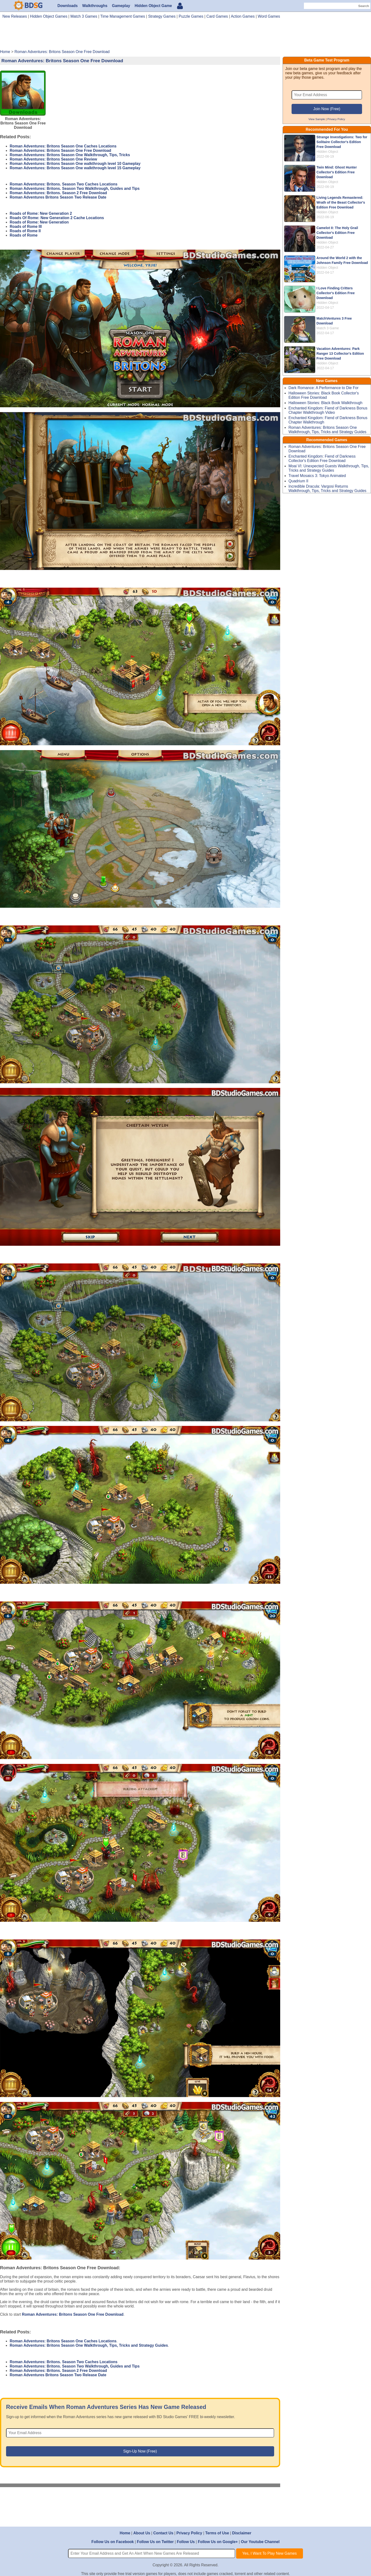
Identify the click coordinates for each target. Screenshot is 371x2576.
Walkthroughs (95, 6)
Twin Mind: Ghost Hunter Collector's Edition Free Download (337, 172)
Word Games (269, 16)
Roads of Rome (24, 235)
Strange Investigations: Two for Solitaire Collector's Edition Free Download (342, 142)
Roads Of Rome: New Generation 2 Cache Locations (57, 218)
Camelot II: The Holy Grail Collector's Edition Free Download (337, 232)
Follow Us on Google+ (218, 2542)
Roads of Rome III (26, 226)
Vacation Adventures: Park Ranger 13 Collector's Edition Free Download (340, 353)
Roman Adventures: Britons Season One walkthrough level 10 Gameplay (75, 163)
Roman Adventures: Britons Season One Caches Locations (63, 146)
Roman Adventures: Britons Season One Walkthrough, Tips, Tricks (70, 155)
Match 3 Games (83, 16)
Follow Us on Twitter (155, 2542)
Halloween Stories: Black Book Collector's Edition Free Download (323, 395)
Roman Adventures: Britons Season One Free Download (60, 150)
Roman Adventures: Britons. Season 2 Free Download (58, 193)
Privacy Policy (336, 119)
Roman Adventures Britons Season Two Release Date (58, 197)
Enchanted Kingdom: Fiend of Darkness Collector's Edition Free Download (322, 458)
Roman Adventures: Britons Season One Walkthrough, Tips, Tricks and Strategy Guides (89, 2345)
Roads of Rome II (25, 231)
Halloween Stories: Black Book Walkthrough (325, 403)
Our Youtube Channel (260, 2542)
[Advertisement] (185, 36)
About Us (141, 2533)
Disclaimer (241, 2533)
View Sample (317, 119)
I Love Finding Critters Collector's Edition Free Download (336, 293)
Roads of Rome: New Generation (39, 222)
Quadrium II (298, 481)
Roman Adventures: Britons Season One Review (53, 159)
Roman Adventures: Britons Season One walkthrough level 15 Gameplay (75, 168)
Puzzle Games (191, 16)
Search (363, 6)
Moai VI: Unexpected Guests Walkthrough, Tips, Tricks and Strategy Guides (328, 468)
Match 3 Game (328, 328)
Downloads (67, 6)
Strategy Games (162, 16)
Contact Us (163, 2533)
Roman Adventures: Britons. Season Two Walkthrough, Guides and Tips (74, 188)
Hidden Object (327, 152)
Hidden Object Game (153, 6)
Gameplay (121, 6)
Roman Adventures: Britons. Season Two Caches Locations (63, 184)
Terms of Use (217, 2533)
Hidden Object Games (48, 16)
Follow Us (186, 2542)
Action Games (243, 16)
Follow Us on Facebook (113, 2542)
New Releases (14, 16)
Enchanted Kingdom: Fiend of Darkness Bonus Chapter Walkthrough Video (327, 410)
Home (125, 2533)
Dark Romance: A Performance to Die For (323, 388)
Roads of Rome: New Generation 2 (41, 213)
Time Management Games (122, 16)
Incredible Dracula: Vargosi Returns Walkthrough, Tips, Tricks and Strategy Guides (327, 488)
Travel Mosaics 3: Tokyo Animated (317, 476)
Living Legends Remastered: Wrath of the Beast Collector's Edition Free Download (341, 202)
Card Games (217, 16)
